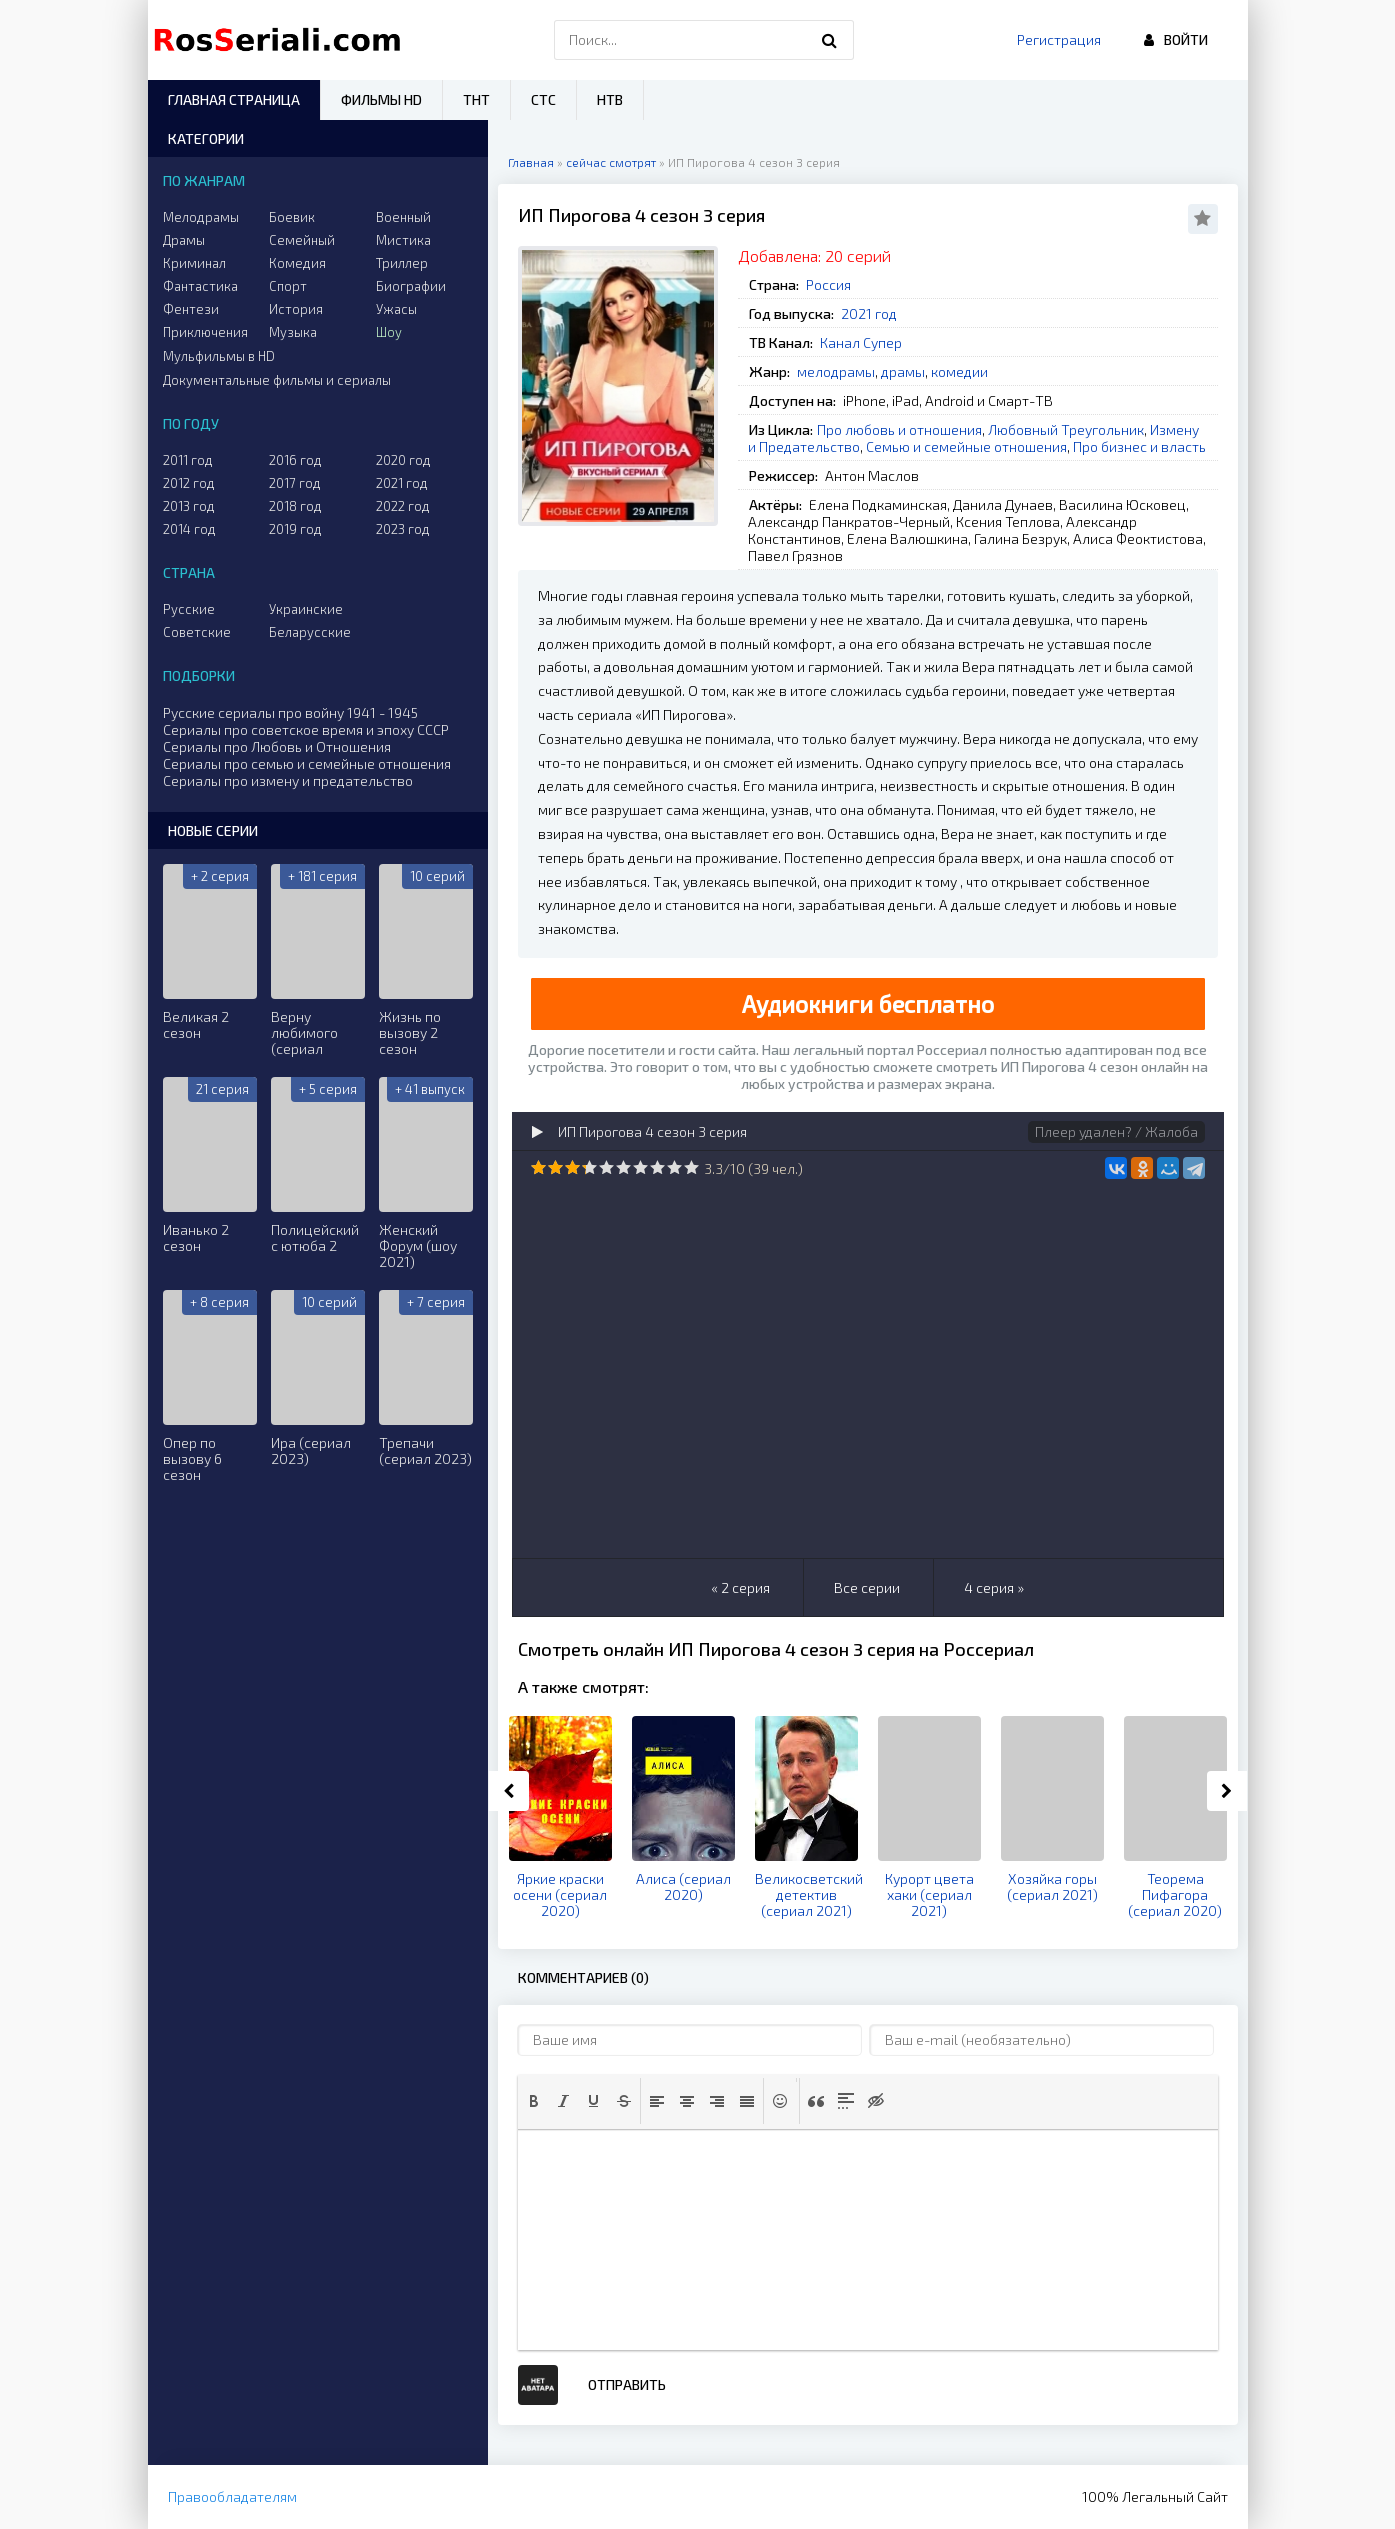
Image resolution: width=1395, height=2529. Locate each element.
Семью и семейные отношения (966, 446)
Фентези (191, 309)
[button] (534, 2101)
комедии (959, 371)
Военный (403, 217)
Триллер (402, 263)
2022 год (403, 506)
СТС (543, 99)
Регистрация (1059, 39)
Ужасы (396, 309)
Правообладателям (232, 2496)
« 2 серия (740, 1587)
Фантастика (200, 286)
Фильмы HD (381, 99)
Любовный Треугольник (1066, 429)
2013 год (189, 506)
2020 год (403, 460)
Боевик (292, 217)
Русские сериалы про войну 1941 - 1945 (290, 712)
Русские (189, 609)
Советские (197, 632)
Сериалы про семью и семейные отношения (307, 763)
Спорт (288, 286)
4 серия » (994, 1587)
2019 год (295, 529)
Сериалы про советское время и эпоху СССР (306, 729)
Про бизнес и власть (1139, 446)
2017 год (295, 483)
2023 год (403, 529)
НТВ (610, 99)
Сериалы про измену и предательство (288, 780)
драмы (903, 371)
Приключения (205, 332)
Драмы (184, 240)
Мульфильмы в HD (219, 356)
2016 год (295, 460)
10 (691, 1167)
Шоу (389, 332)
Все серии (867, 1587)
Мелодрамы (201, 217)
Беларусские (310, 632)
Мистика (403, 240)
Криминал (194, 263)
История (296, 309)
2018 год (295, 506)
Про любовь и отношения (899, 429)
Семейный (302, 240)
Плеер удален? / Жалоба (1116, 1131)
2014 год (189, 529)
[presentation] (534, 2101)
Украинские (306, 609)
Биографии (411, 286)
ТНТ (476, 99)
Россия (828, 284)
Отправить (627, 2384)
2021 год (869, 313)
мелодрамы (836, 371)
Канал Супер (861, 342)
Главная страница (234, 99)
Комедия (297, 263)
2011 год (188, 460)
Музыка (293, 332)
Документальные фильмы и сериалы (277, 380)
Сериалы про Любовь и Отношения (277, 746)
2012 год (189, 483)
